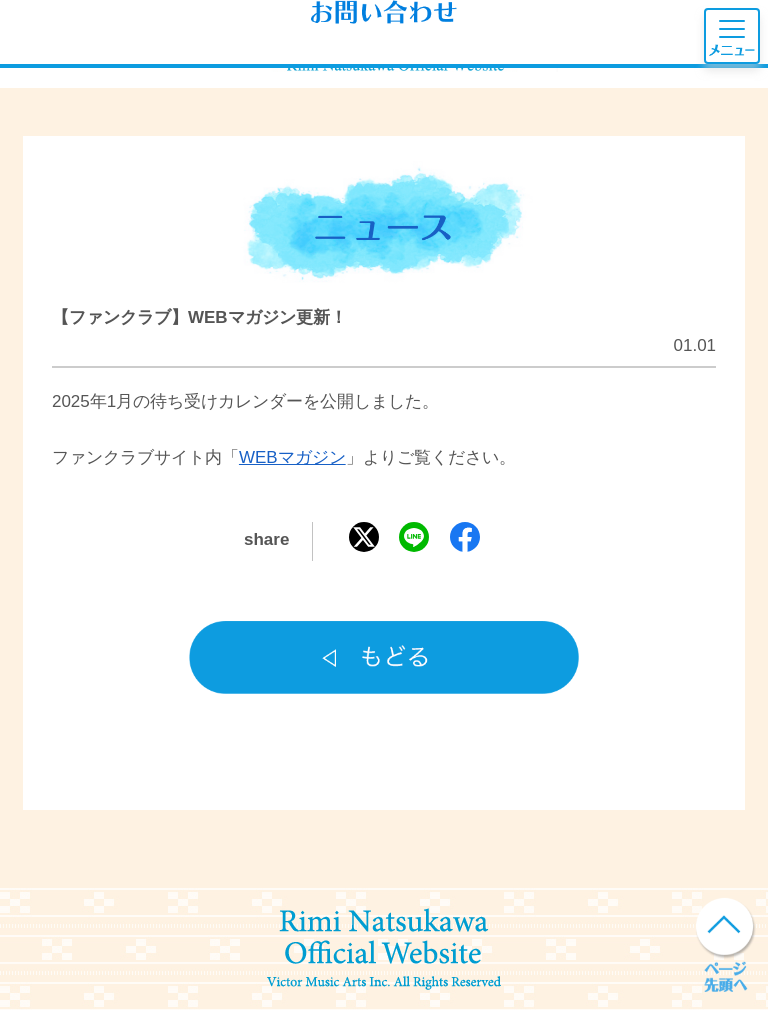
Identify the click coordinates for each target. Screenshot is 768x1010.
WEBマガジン (292, 457)
